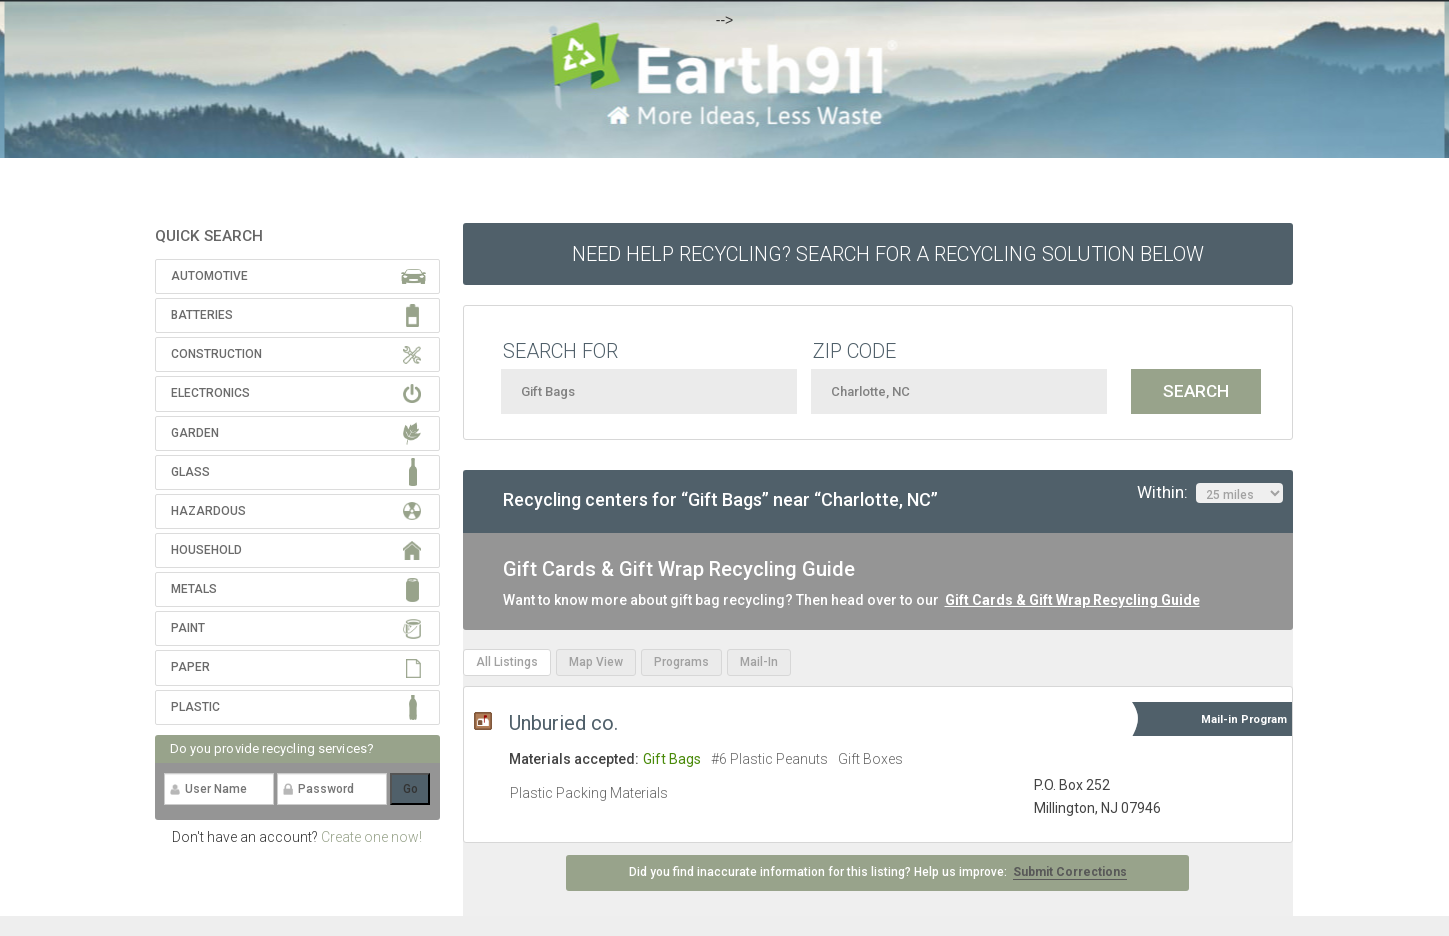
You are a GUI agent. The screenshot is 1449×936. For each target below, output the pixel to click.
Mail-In (759, 662)
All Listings (507, 662)
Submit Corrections (1070, 872)
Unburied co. (563, 723)
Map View (596, 662)
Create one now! (371, 837)
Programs (681, 662)
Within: (1210, 493)
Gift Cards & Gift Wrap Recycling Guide (1072, 600)
